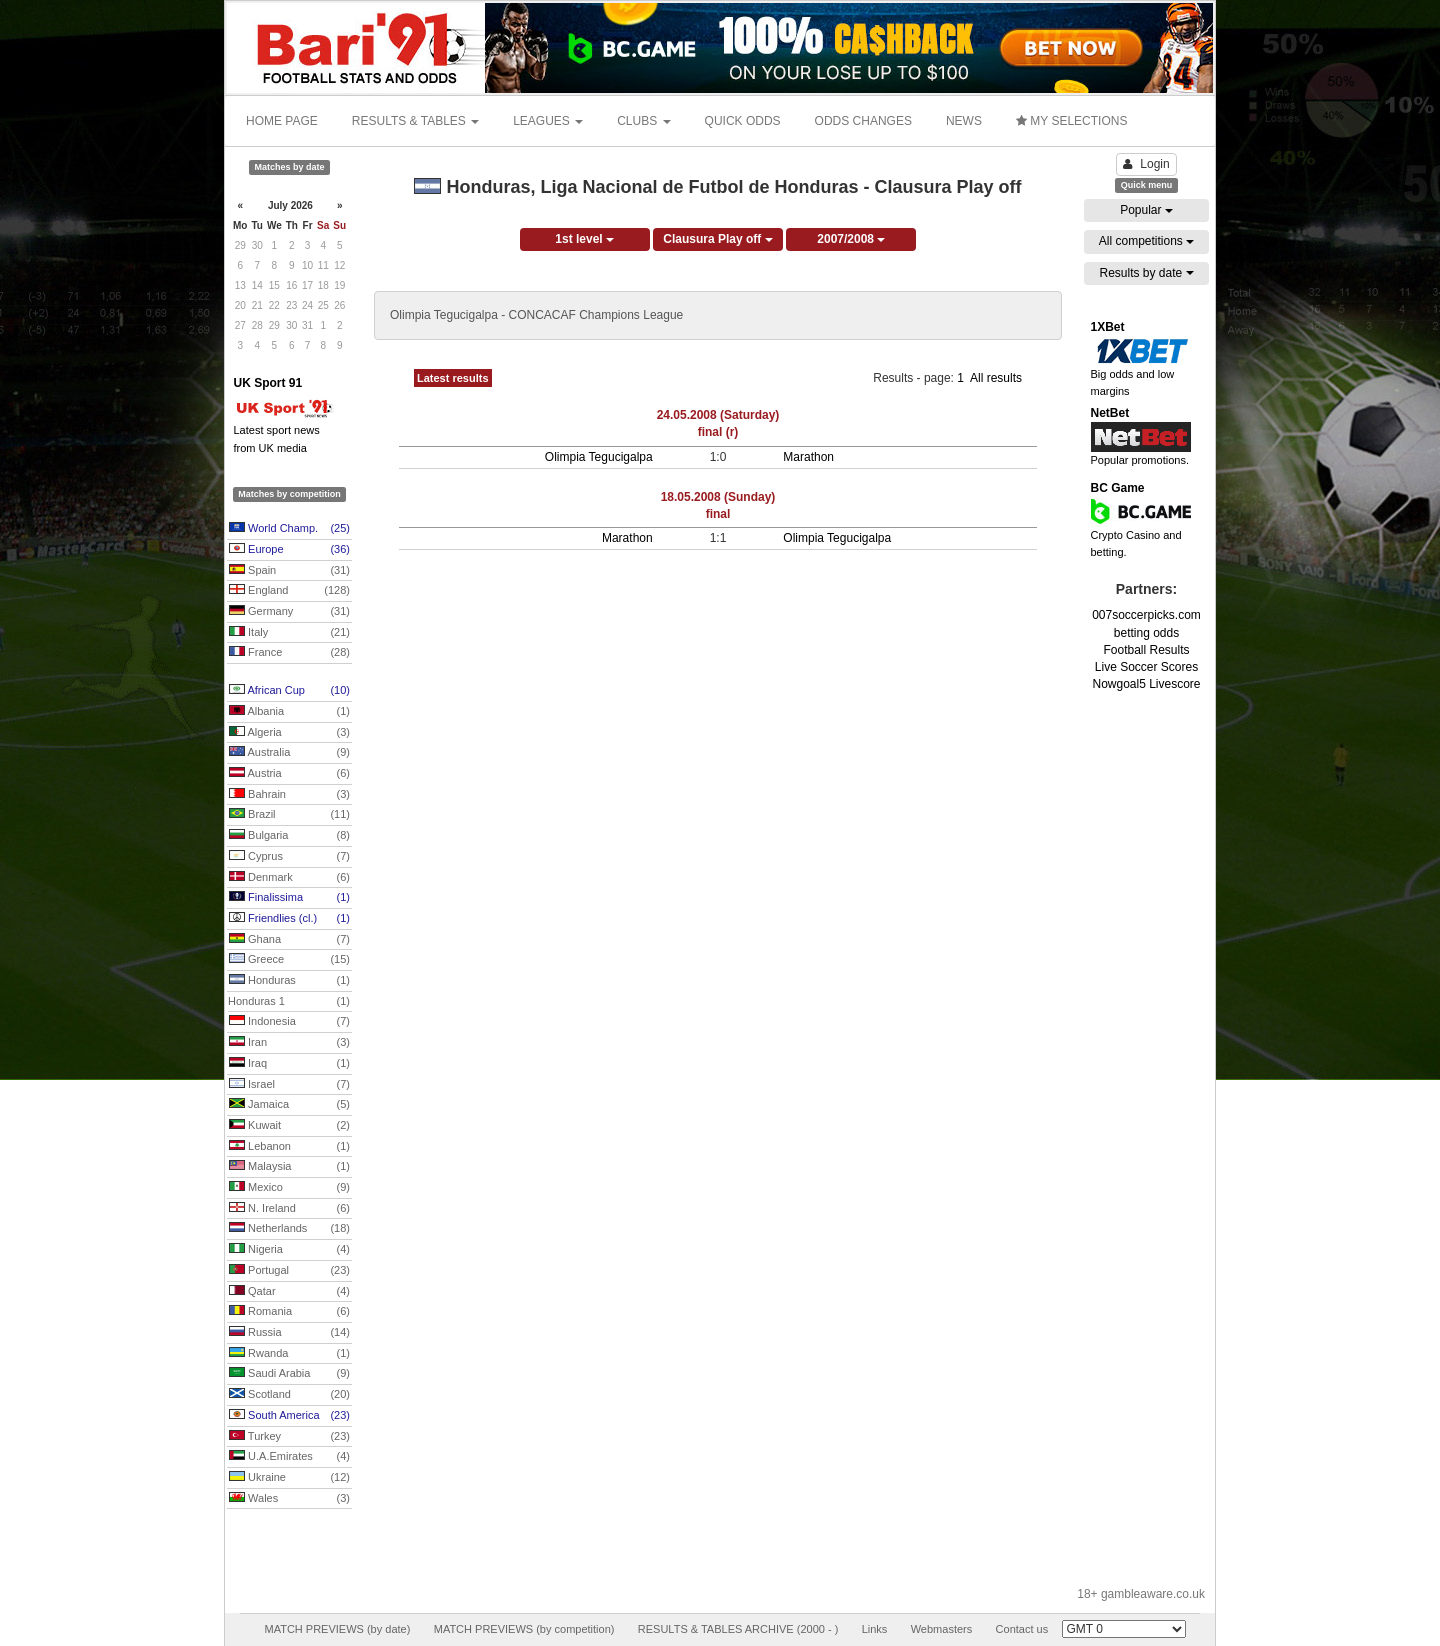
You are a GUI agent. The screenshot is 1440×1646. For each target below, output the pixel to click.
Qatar (289, 1292)
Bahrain (289, 795)
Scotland (289, 1395)
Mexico (289, 1188)
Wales (289, 1499)
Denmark (289, 878)
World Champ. (289, 529)
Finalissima (289, 898)
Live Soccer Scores (1146, 667)
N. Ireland (289, 1209)
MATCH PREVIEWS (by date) (337, 1629)
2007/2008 (851, 239)
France (289, 653)
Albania (289, 712)
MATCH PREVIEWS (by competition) (524, 1629)
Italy (289, 633)
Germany (289, 612)
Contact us (1022, 1629)
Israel (289, 1085)
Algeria (289, 733)
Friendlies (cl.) (289, 919)
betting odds (1146, 633)
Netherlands (289, 1229)
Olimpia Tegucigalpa (599, 457)
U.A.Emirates (289, 1457)
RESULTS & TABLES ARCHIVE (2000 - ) (738, 1629)
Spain (289, 571)
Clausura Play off (717, 239)
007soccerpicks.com (1146, 615)
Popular (1146, 210)
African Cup (289, 691)
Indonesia (289, 1022)
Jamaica (289, 1105)
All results (996, 378)
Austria (289, 774)
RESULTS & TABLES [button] (415, 121)
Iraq (289, 1064)
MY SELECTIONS (1071, 121)
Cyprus (289, 857)
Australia (289, 753)
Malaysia (289, 1167)
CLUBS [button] (643, 121)
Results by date (1146, 273)
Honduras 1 (289, 1002)
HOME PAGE (282, 121)
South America (289, 1416)
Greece (289, 960)
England (289, 591)
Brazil (289, 815)
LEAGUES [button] (548, 121)
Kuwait (289, 1126)
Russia (289, 1333)
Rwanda (289, 1354)
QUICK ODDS (743, 121)
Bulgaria (289, 836)
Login (1146, 164)
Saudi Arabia (289, 1374)
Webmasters (942, 1629)
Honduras (289, 981)
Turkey (289, 1437)
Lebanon (289, 1147)
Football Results (1146, 650)
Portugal (289, 1271)
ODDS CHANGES (863, 121)
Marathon (808, 457)
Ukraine (289, 1478)
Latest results (453, 378)
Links (875, 1629)
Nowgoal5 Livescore (1146, 684)
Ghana (289, 940)
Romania (289, 1312)
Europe (289, 550)
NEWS (964, 121)
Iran (289, 1043)
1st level (584, 239)
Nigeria (289, 1250)
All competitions (1146, 241)
